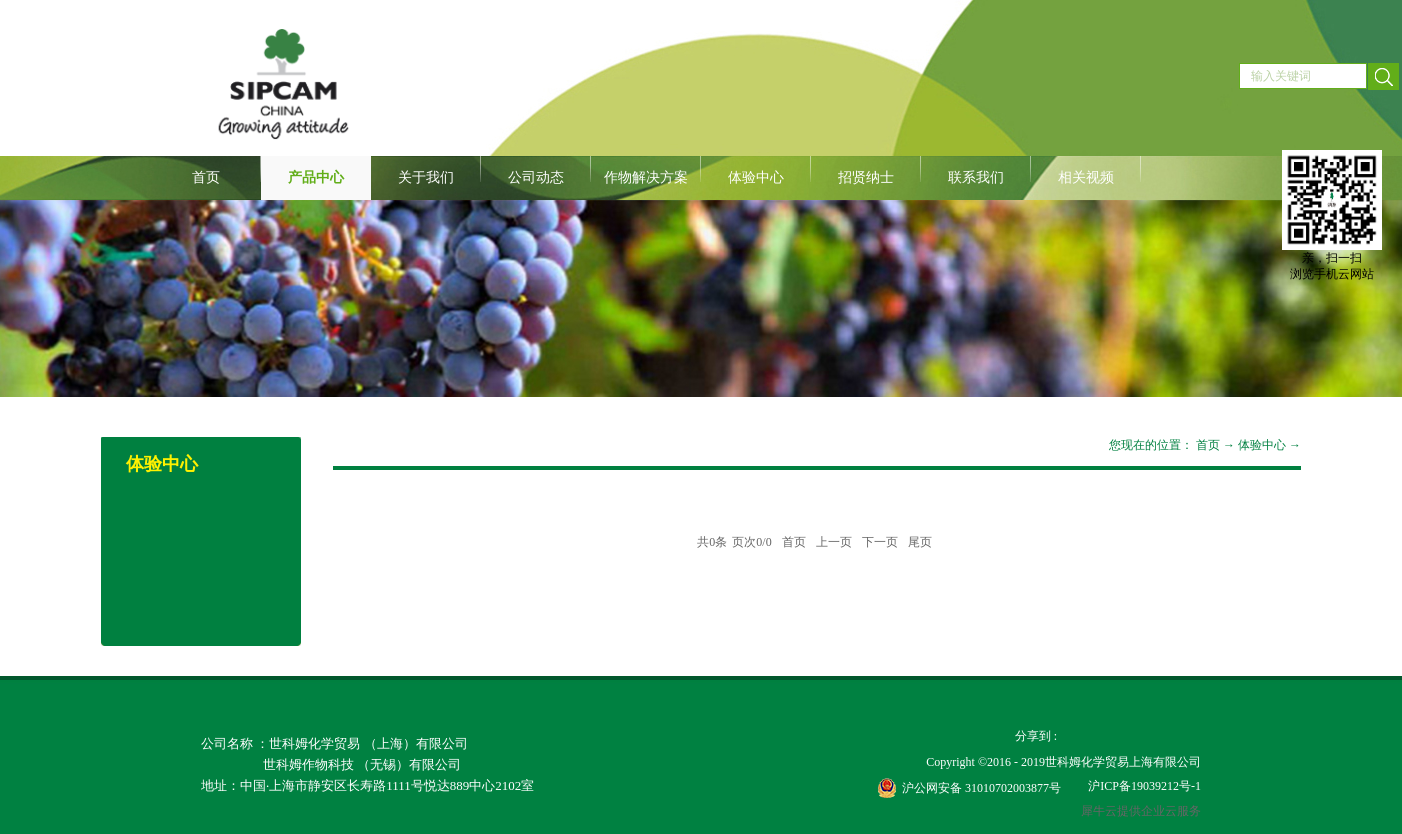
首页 (206, 177)
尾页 (920, 542)
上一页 (834, 542)
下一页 (880, 542)
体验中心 (1262, 445)
